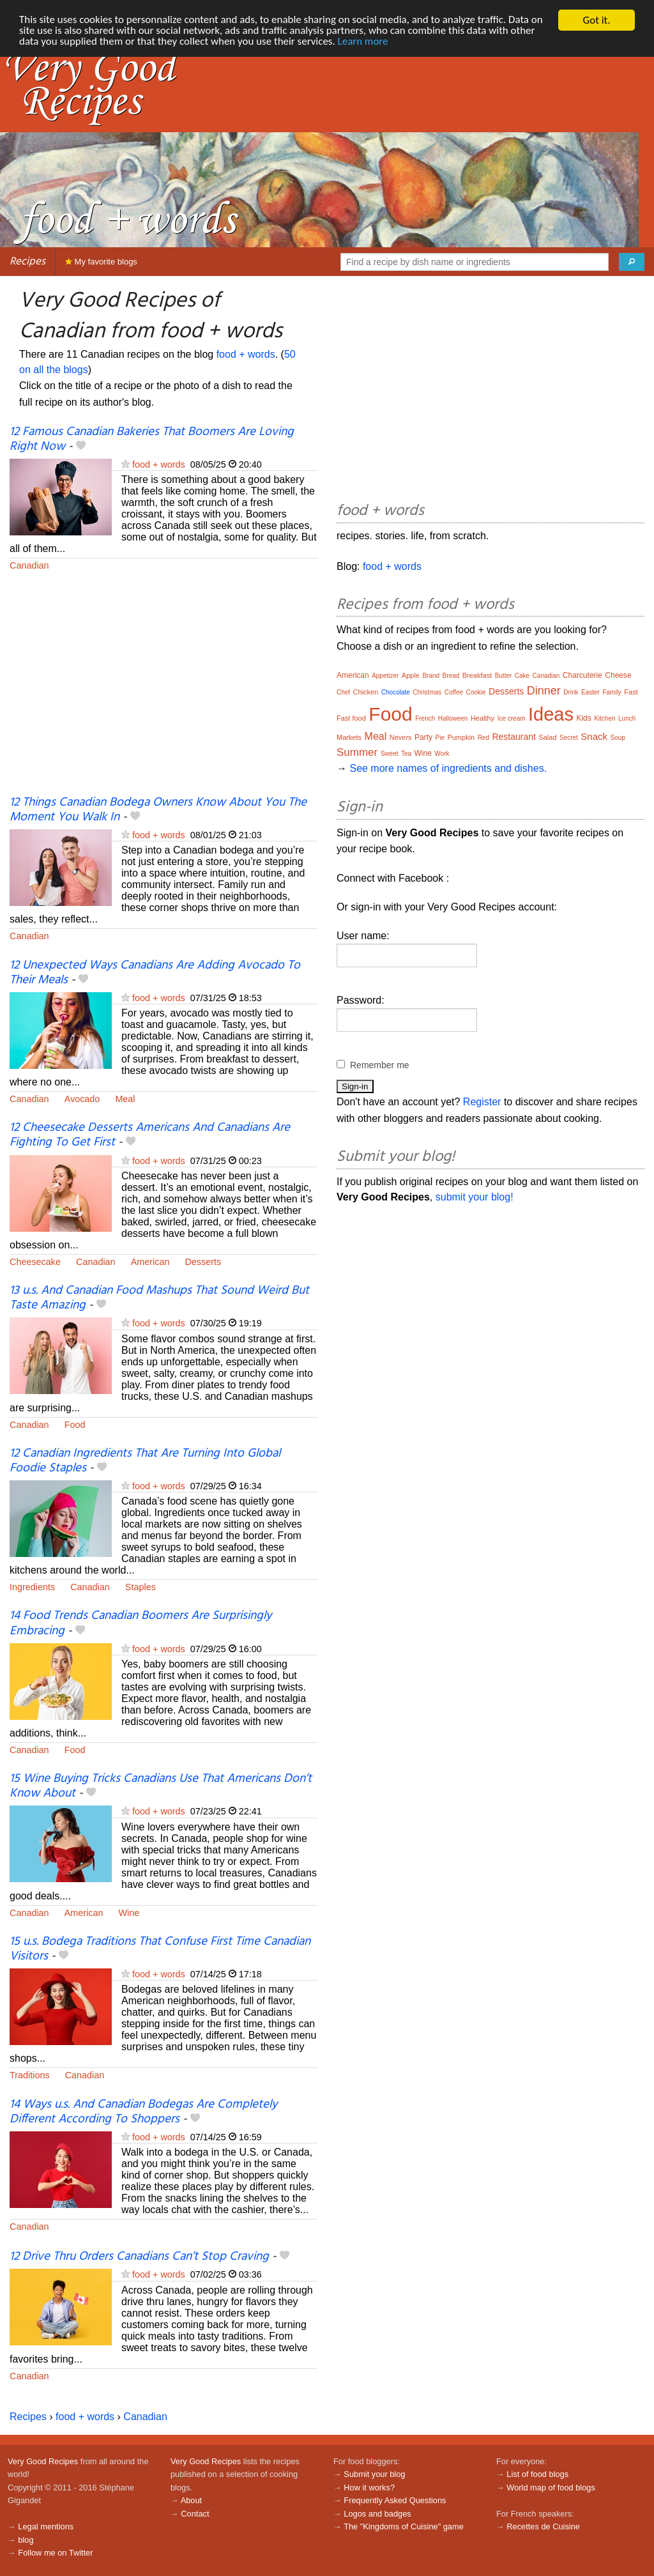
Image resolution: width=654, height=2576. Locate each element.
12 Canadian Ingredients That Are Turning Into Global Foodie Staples (145, 1461)
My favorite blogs (101, 261)
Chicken (366, 692)
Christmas (427, 692)
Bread (451, 675)
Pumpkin (461, 737)
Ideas (551, 714)
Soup (618, 737)
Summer (357, 752)
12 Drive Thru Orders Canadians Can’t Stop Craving (139, 2256)
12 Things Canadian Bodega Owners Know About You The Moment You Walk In (158, 810)
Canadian (29, 565)
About (191, 2500)
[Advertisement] (163, 691)
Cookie (475, 692)
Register (482, 1101)
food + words (246, 354)
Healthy (482, 718)
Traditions (30, 2075)
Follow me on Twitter (55, 2552)
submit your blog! (474, 1197)
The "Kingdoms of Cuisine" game (404, 2526)
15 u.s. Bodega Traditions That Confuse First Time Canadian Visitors (160, 1949)
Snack (594, 736)
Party (423, 737)
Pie (439, 737)
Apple (411, 675)
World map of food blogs (550, 2487)
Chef (343, 692)
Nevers (401, 737)
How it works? (369, 2487)
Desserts (203, 1262)
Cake (522, 675)
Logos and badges (377, 2513)
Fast (630, 692)
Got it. (596, 20)
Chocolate (395, 692)
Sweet (390, 753)
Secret (568, 737)
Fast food (351, 718)
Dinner (544, 690)
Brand (430, 675)
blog (25, 2540)
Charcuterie (582, 675)
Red (483, 737)
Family (611, 692)
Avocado (82, 1099)
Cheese (618, 675)
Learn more (363, 42)
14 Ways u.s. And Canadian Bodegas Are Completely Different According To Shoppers (143, 2112)
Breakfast (477, 675)
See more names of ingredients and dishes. (448, 768)
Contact (195, 2513)
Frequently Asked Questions (395, 2500)
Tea (406, 753)
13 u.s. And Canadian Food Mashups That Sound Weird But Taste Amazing (159, 1298)
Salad (547, 737)
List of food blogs (537, 2474)
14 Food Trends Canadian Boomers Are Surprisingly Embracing (140, 1623)
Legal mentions (45, 2526)
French (425, 718)
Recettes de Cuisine (543, 2526)
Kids (583, 718)
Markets (349, 737)
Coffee (454, 692)
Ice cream (512, 718)
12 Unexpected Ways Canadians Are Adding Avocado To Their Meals (155, 973)
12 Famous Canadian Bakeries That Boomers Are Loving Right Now (152, 439)
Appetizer (385, 675)
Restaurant (513, 737)
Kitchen (604, 718)
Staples (140, 1587)
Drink (570, 692)
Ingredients (32, 1587)
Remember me (379, 1065)
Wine (128, 1913)
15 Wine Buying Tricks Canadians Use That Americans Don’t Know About (161, 1786)
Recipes (27, 261)
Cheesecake (35, 1262)
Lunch (626, 718)
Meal (125, 1099)
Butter (503, 675)
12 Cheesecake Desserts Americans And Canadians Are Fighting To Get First (150, 1135)
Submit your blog (374, 2474)
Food (75, 1425)
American (150, 1262)
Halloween (453, 718)
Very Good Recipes (43, 2461)
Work (441, 753)
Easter (590, 692)
